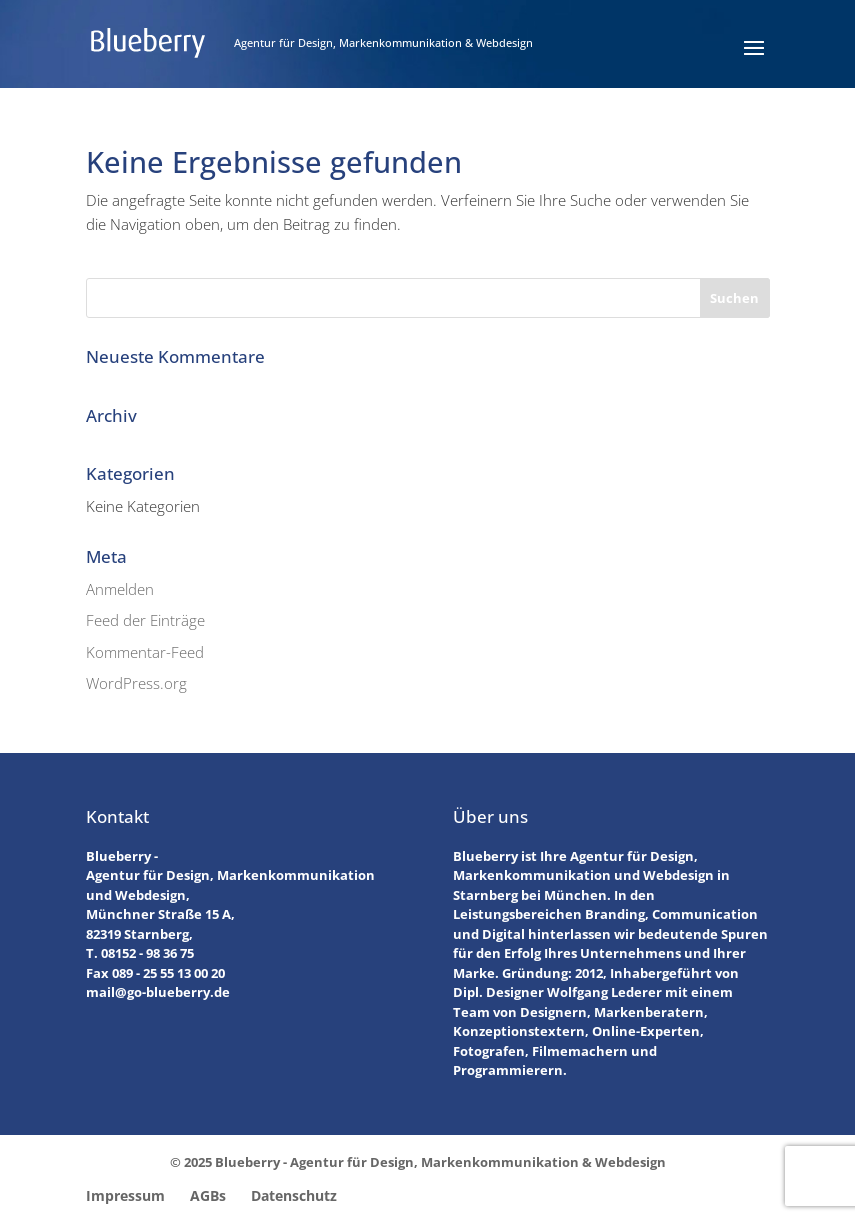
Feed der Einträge (145, 620)
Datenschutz (294, 1195)
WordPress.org (136, 683)
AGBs (208, 1195)
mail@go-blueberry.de (158, 992)
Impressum (125, 1195)
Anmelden (120, 589)
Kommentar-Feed (145, 652)
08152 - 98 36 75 (147, 953)
